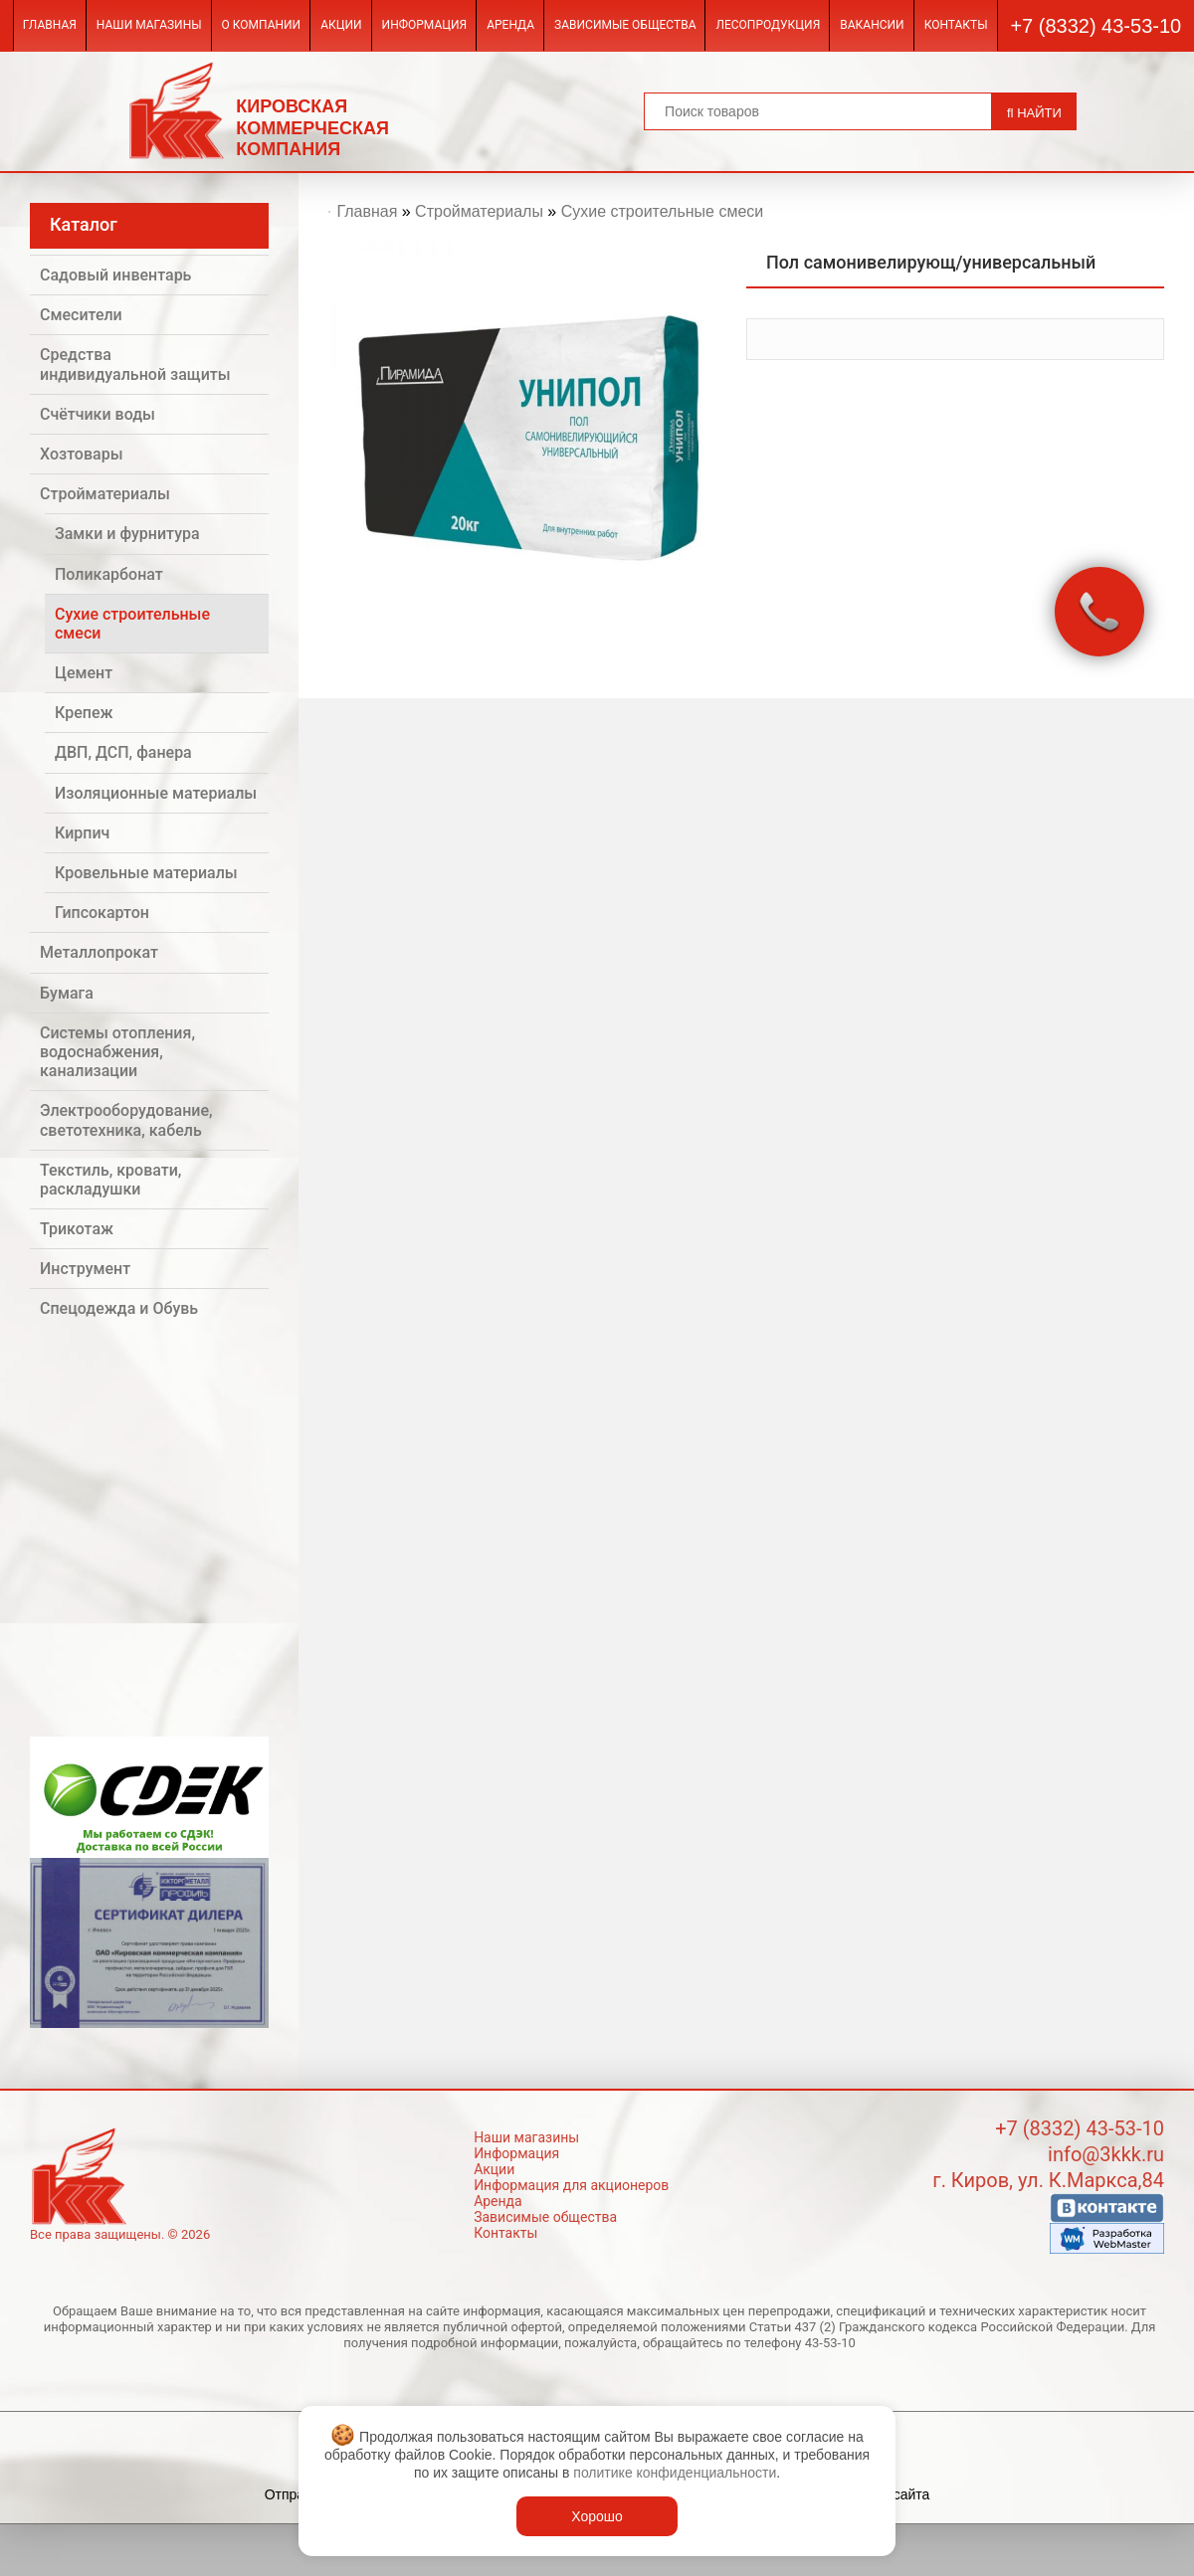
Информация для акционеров (571, 2185)
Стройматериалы (105, 493)
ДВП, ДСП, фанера (123, 752)
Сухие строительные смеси (132, 624)
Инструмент (85, 1268)
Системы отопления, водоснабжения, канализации (117, 1051)
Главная (50, 25)
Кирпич (82, 833)
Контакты (956, 25)
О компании (261, 25)
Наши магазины (149, 25)
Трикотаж (76, 1228)
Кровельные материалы (146, 872)
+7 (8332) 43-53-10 (1095, 26)
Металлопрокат (99, 952)
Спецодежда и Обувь (119, 1308)
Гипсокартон (102, 912)
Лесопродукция (767, 25)
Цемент (83, 672)
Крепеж (84, 712)
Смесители (81, 314)
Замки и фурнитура (127, 533)
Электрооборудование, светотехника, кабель (126, 1120)
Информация (425, 25)
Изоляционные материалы (156, 793)
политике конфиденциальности (674, 2473)
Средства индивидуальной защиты (135, 364)
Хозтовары (81, 454)
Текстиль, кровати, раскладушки (110, 1179)
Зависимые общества (625, 25)
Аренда (510, 25)
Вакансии (871, 25)
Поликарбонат (109, 574)
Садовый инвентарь (115, 275)
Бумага (67, 993)
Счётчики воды (97, 414)
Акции (340, 25)
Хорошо (597, 2516)
